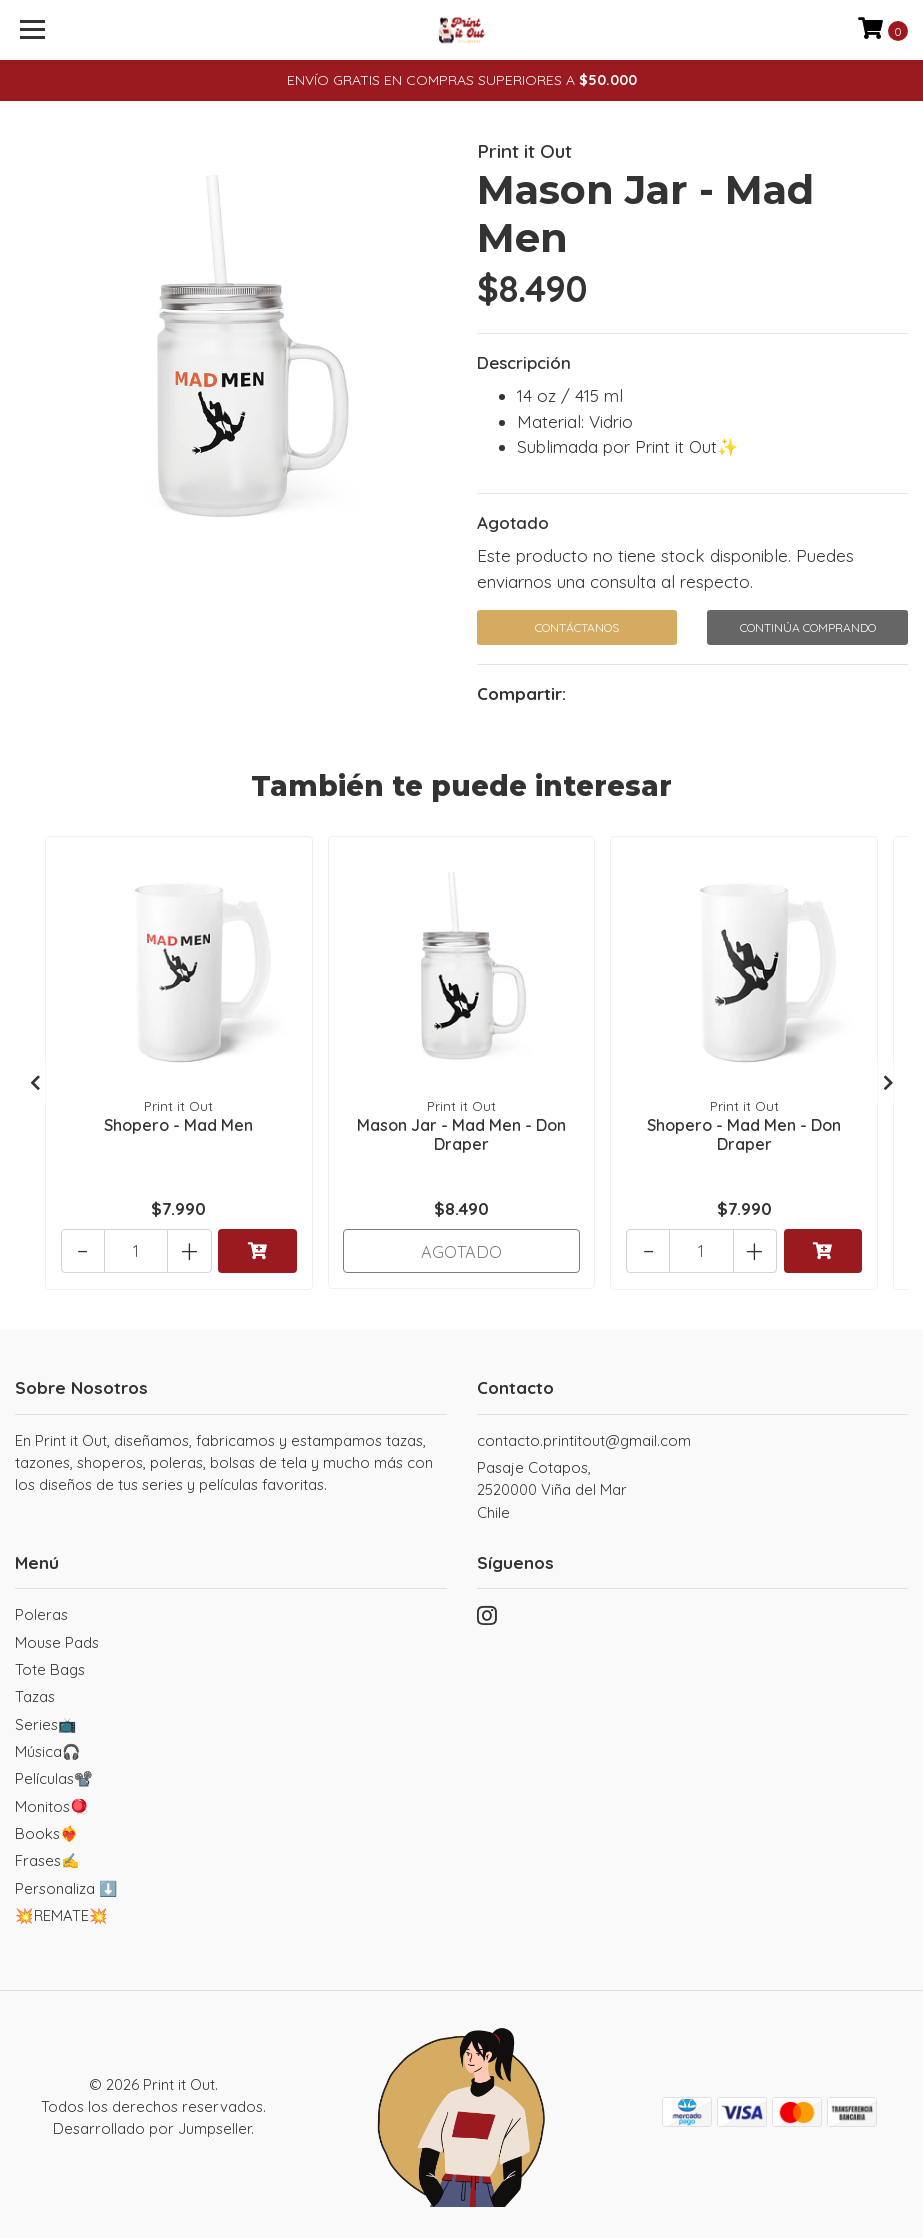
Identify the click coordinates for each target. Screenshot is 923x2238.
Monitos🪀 (52, 1804)
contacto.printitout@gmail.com (584, 1439)
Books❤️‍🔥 (47, 1832)
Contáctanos (577, 627)
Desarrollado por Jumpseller (152, 2127)
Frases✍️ (47, 1859)
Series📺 (46, 1722)
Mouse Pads (57, 1640)
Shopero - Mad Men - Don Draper (744, 1132)
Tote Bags (50, 1668)
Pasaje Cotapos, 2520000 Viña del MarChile (552, 1489)
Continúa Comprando (808, 627)
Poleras (41, 1613)
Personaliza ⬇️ (66, 1886)
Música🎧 (48, 1750)
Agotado (513, 522)
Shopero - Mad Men (178, 1123)
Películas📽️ (54, 1777)
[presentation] (35, 1082)
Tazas (35, 1695)
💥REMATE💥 (61, 1914)
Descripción (524, 362)
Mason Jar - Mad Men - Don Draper (461, 1132)
